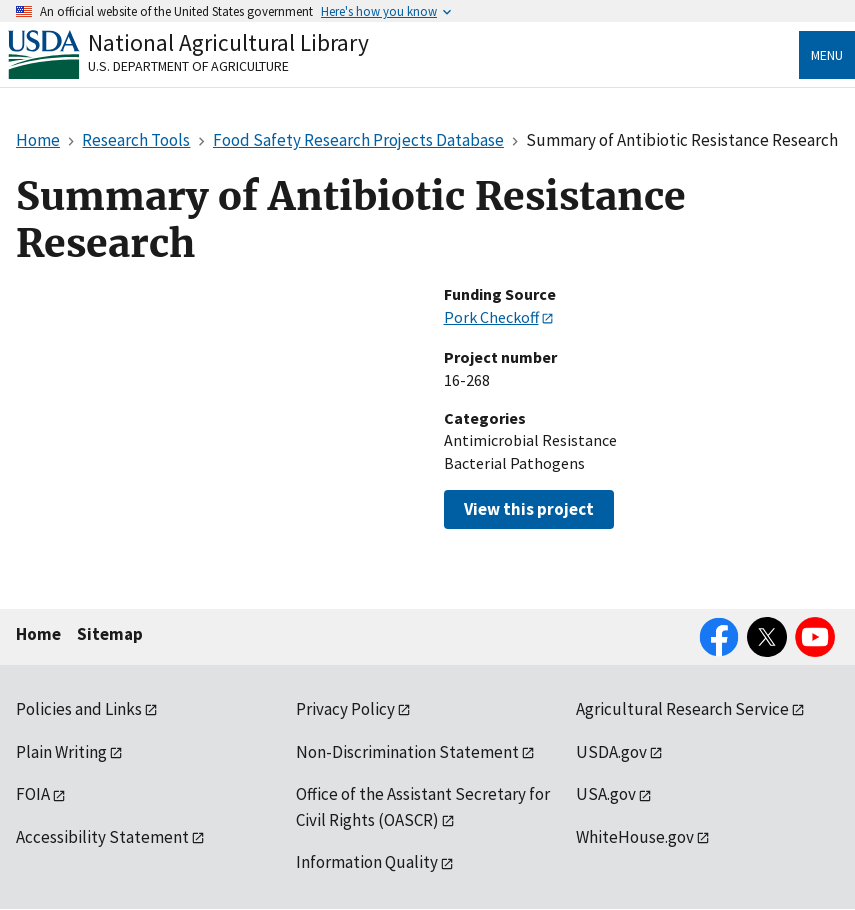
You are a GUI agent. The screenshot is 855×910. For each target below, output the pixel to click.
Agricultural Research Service (682, 709)
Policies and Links (79, 709)
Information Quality (367, 862)
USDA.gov (611, 752)
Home (38, 634)
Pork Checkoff (491, 317)
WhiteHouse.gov (635, 837)
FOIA (33, 794)
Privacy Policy (345, 709)
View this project (529, 509)
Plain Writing (61, 752)
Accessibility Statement (102, 837)
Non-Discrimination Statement (407, 752)
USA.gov (606, 794)
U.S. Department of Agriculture (188, 66)
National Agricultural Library (228, 42)
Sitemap (110, 634)
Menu (827, 55)
